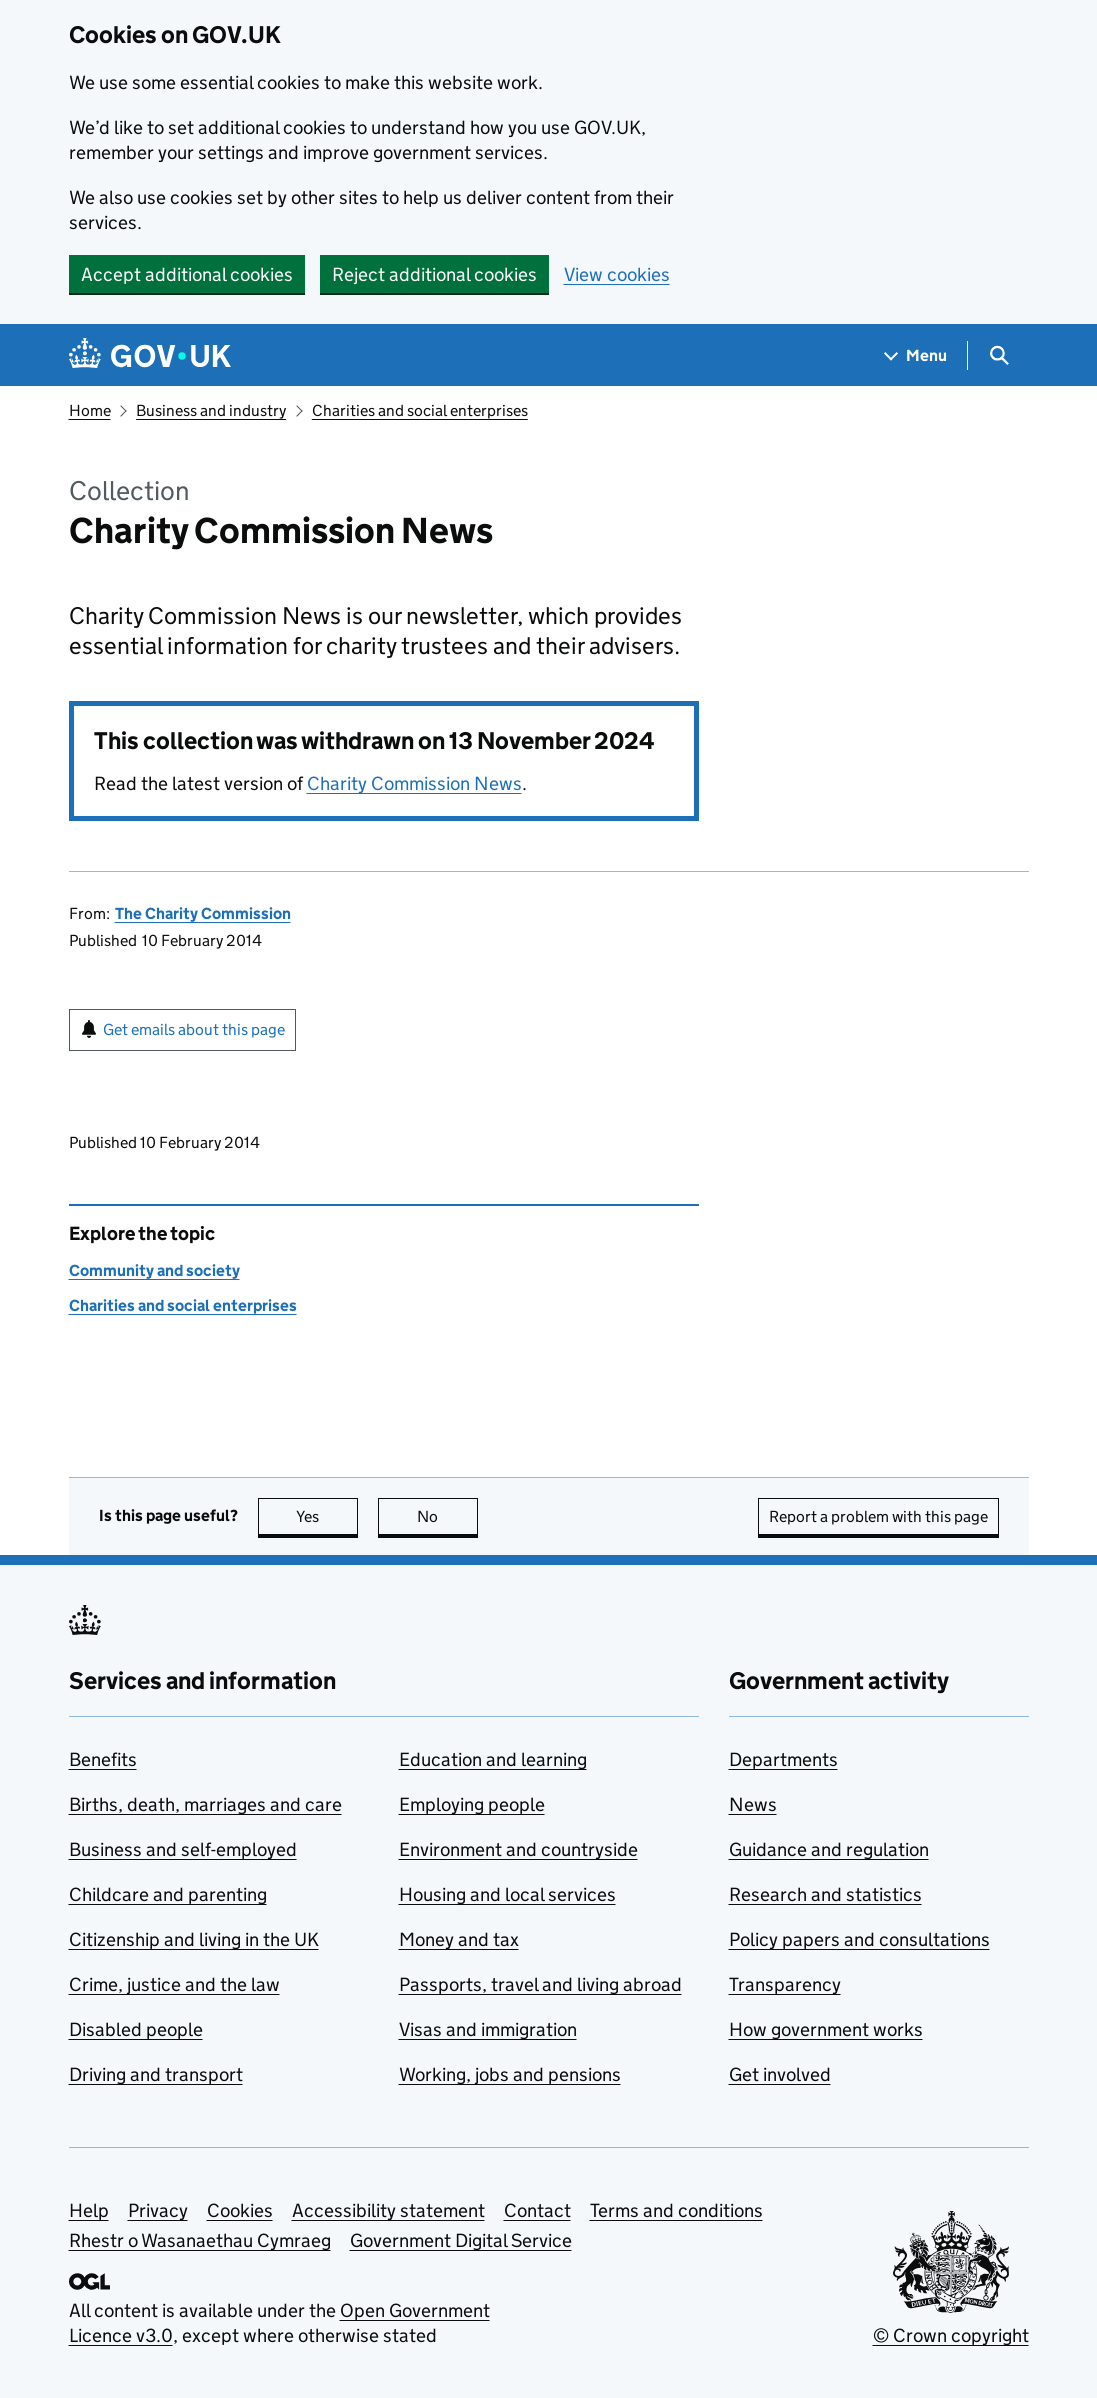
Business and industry (211, 410)
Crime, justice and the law (174, 1984)
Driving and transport (156, 2074)
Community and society (154, 1270)
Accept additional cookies (187, 274)
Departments (783, 1759)
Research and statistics (825, 1894)
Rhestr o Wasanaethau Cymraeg (200, 2240)
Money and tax (459, 1939)
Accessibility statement (388, 2210)
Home (90, 410)
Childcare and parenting (168, 1894)
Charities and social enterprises (420, 410)
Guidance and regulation (829, 1849)
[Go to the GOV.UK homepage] (150, 355)
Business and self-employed (183, 1849)
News (753, 1804)
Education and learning (493, 1759)
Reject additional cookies (434, 274)
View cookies (617, 274)
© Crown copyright (951, 2335)
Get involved (780, 2074)
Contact (537, 2210)
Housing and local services (507, 1894)
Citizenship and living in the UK (194, 1939)
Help (89, 2210)
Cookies (240, 2210)
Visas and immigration (488, 2029)
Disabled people (136, 2029)
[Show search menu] (998, 355)
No (447, 1516)
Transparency (785, 1984)
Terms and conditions (676, 2210)
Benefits (103, 1759)
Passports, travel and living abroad (540, 1984)
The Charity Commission (203, 913)
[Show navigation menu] (916, 355)
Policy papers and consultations (859, 1939)
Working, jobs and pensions (510, 2074)
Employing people (472, 1804)
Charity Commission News (414, 783)
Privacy (158, 2210)
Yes (327, 1516)
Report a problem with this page (878, 1516)
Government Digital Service (461, 2240)
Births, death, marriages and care (205, 1804)
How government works (826, 2029)
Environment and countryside (518, 1849)
